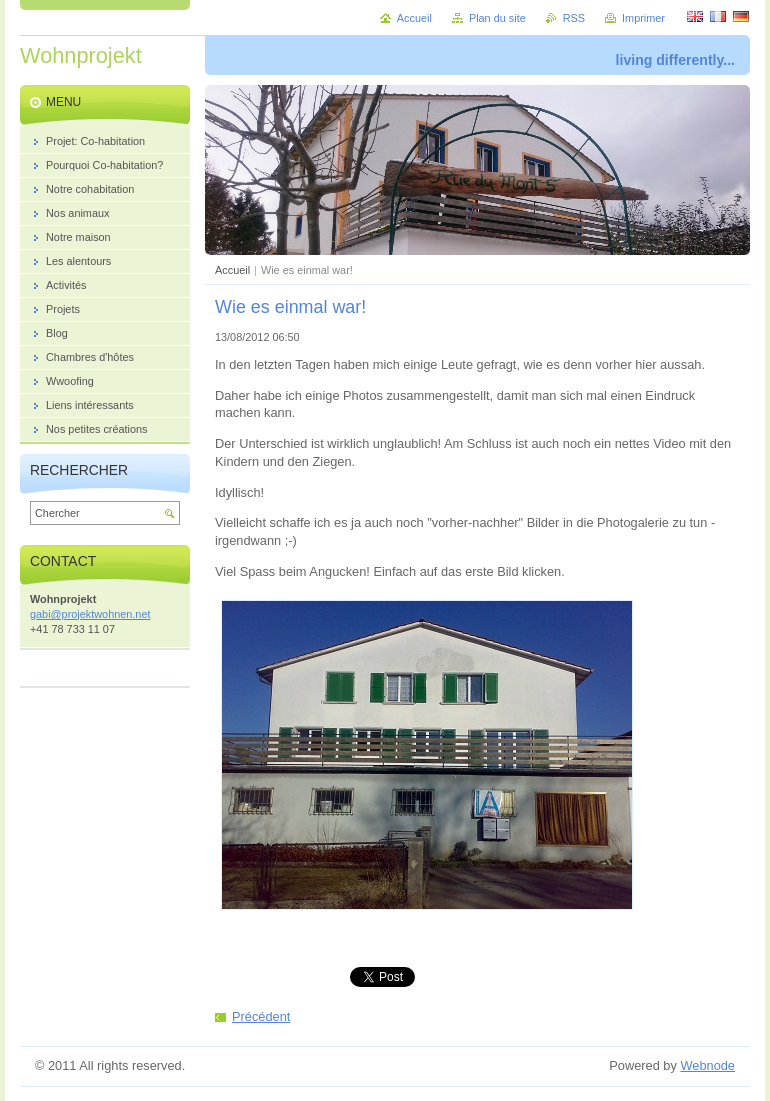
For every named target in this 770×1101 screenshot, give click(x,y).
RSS (574, 18)
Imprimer (643, 18)
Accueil (232, 270)
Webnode (707, 1065)
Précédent (261, 1016)
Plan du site (497, 18)
